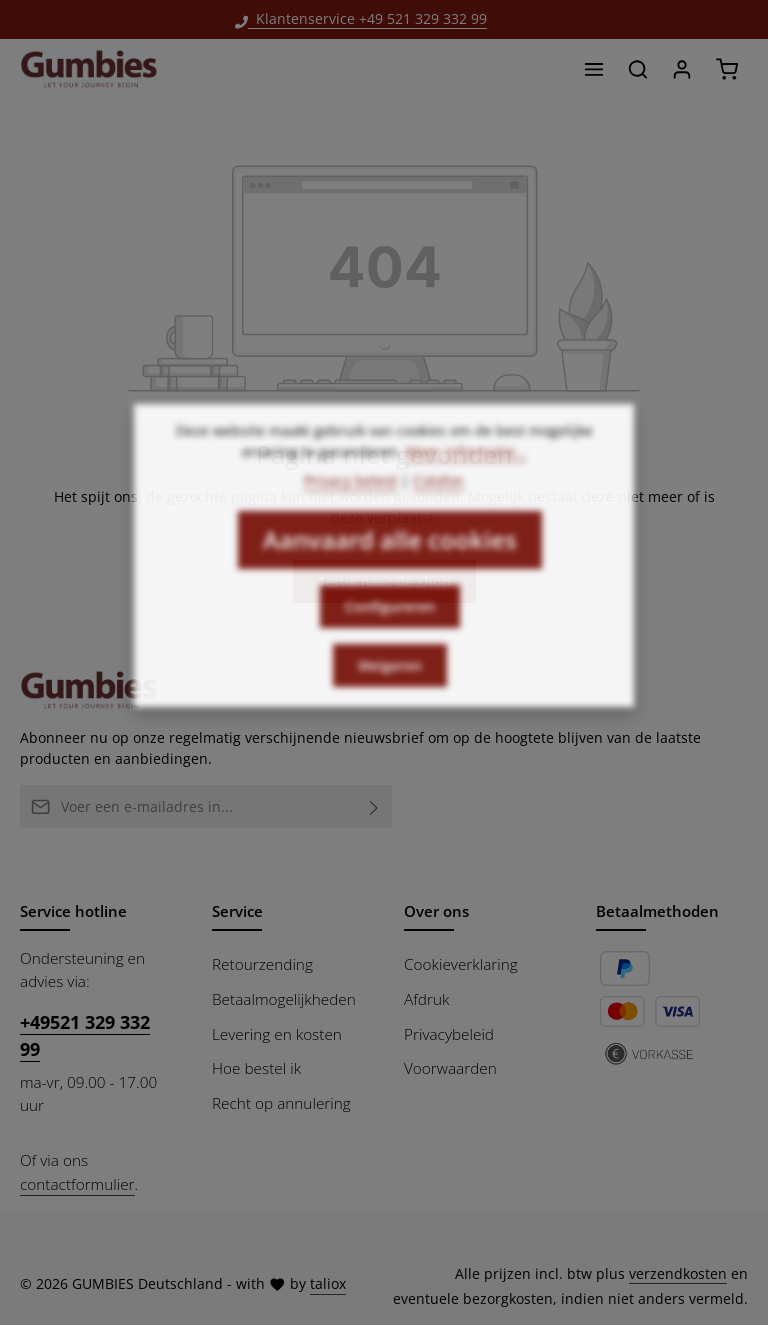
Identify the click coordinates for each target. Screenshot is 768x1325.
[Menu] (594, 69)
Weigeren (390, 688)
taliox (328, 1283)
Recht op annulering (281, 1103)
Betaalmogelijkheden (284, 999)
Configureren (390, 629)
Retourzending (262, 964)
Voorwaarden (450, 1068)
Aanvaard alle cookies (390, 562)
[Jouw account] (682, 69)
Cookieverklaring (461, 964)
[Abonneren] (374, 806)
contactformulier (77, 1184)
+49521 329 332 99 (85, 1035)
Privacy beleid (350, 503)
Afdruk (426, 999)
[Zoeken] (638, 69)
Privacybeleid (449, 1034)
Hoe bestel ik (256, 1068)
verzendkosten (678, 1273)
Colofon (438, 503)
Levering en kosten (277, 1034)
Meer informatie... (466, 474)
